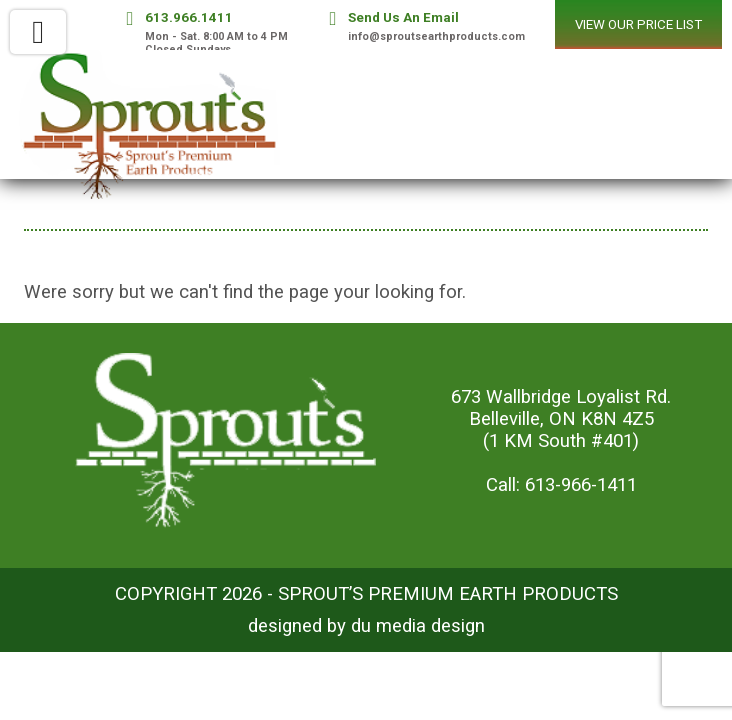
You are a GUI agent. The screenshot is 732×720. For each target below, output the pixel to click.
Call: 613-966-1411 (561, 485)
